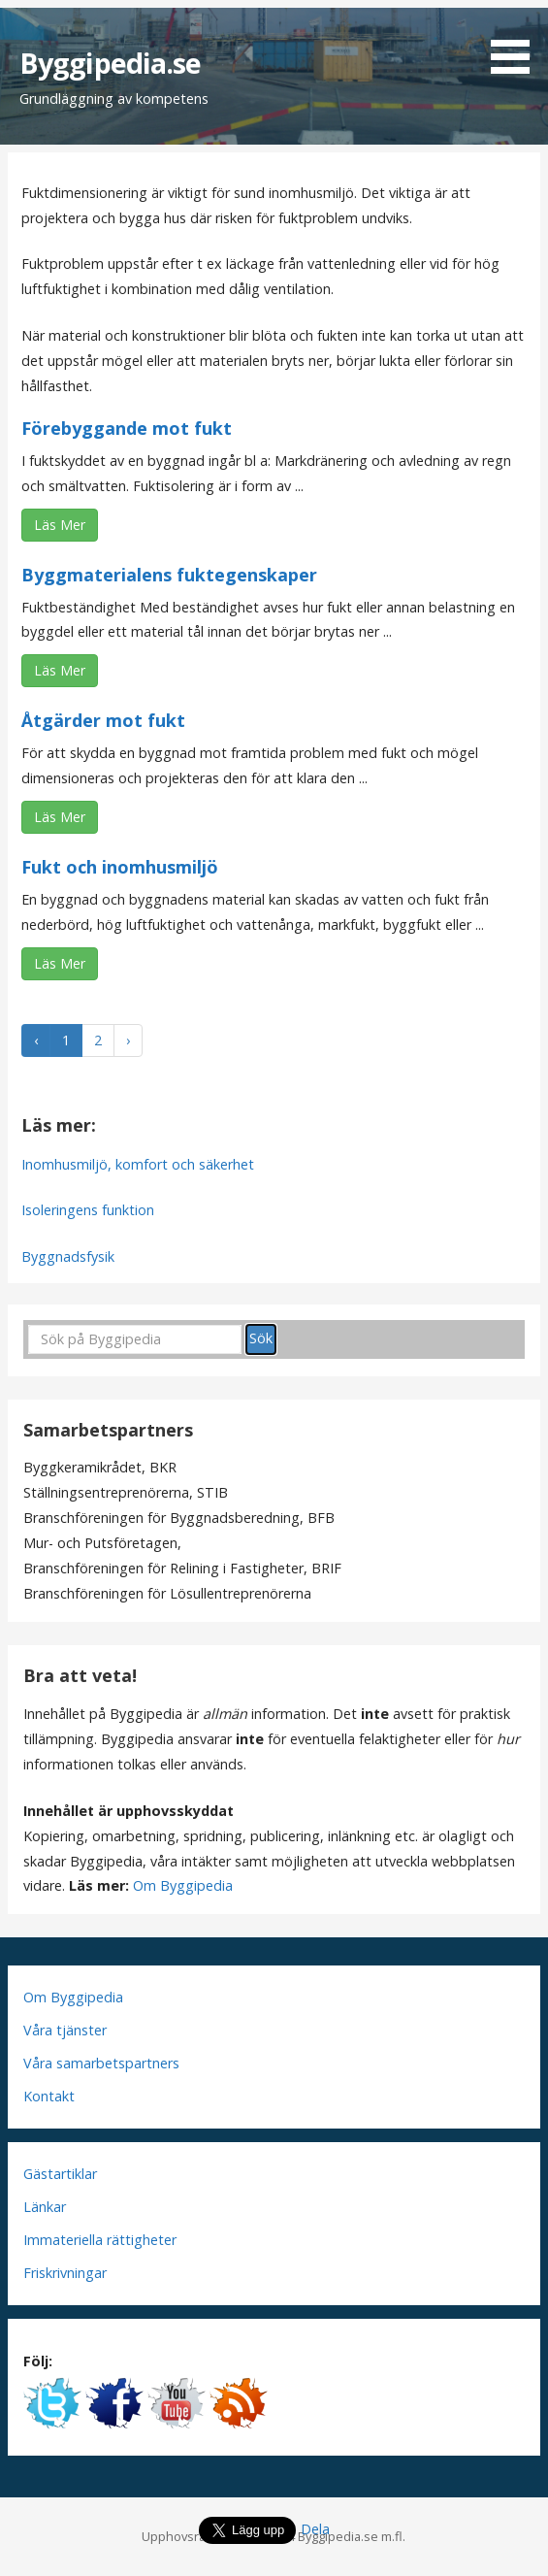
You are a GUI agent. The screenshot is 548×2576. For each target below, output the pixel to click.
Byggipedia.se (110, 63)
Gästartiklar (60, 2173)
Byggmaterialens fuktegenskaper (169, 574)
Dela (315, 2529)
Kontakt (49, 2096)
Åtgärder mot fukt (103, 720)
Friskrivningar (65, 2272)
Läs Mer (59, 524)
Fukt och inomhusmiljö (119, 866)
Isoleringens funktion (87, 1210)
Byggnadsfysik (67, 1256)
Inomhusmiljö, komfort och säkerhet (137, 1164)
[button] (517, 40)
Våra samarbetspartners (101, 2063)
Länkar (44, 2206)
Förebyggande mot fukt (126, 428)
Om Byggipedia (183, 1885)
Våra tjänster (65, 2030)
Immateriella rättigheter (100, 2239)
